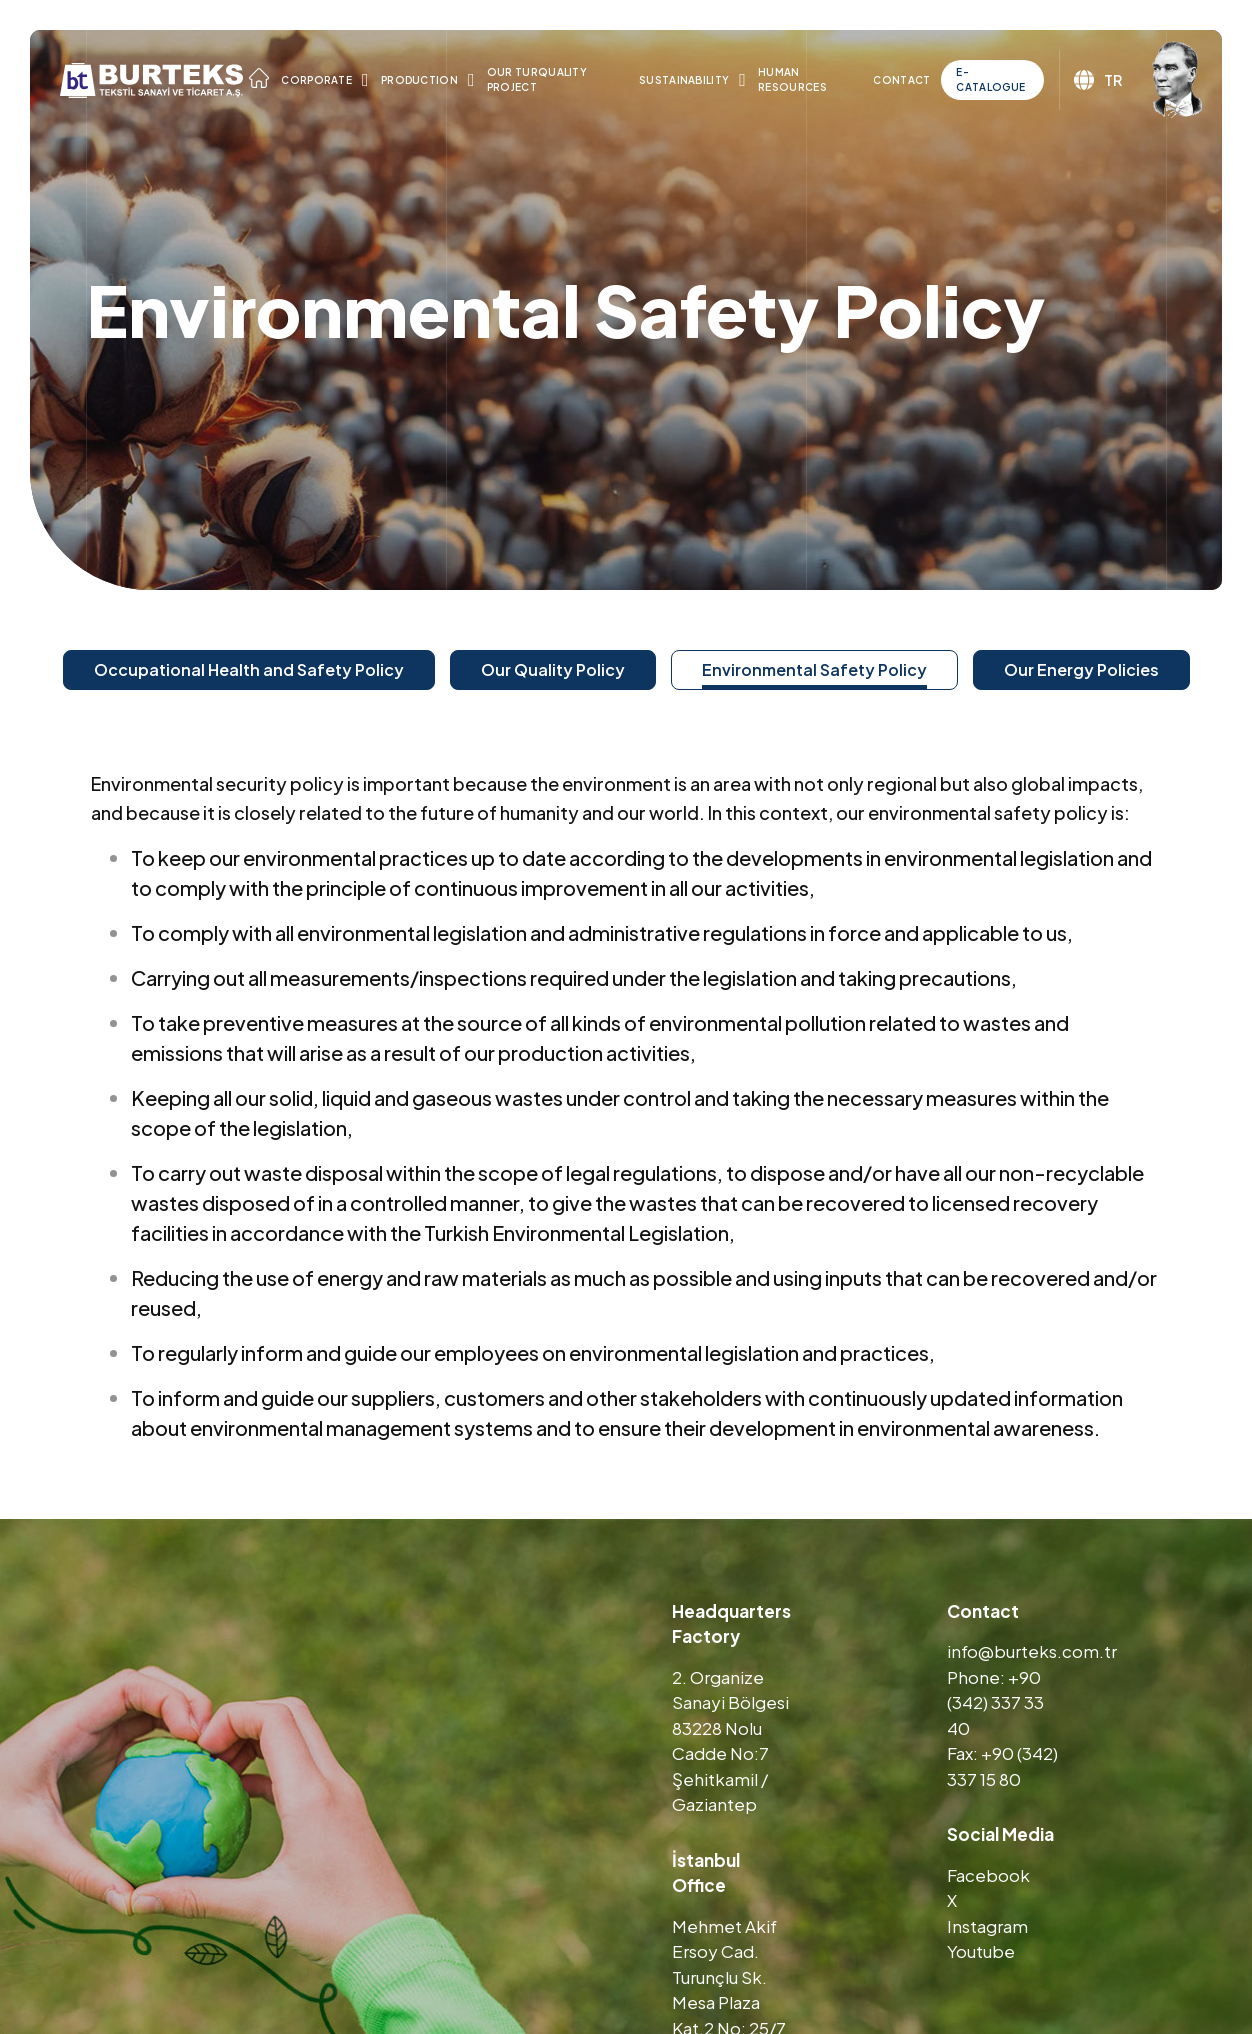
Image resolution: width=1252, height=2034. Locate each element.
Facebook (988, 1875)
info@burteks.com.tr (1032, 1651)
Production (419, 80)
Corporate (316, 80)
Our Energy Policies (1081, 669)
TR (1098, 80)
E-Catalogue (990, 79)
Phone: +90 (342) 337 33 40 (995, 1702)
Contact (901, 80)
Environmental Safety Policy (814, 669)
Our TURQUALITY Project (537, 79)
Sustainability (684, 80)
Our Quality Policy (553, 669)
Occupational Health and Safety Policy (249, 669)
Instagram (987, 1926)
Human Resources (792, 79)
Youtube (981, 1951)
